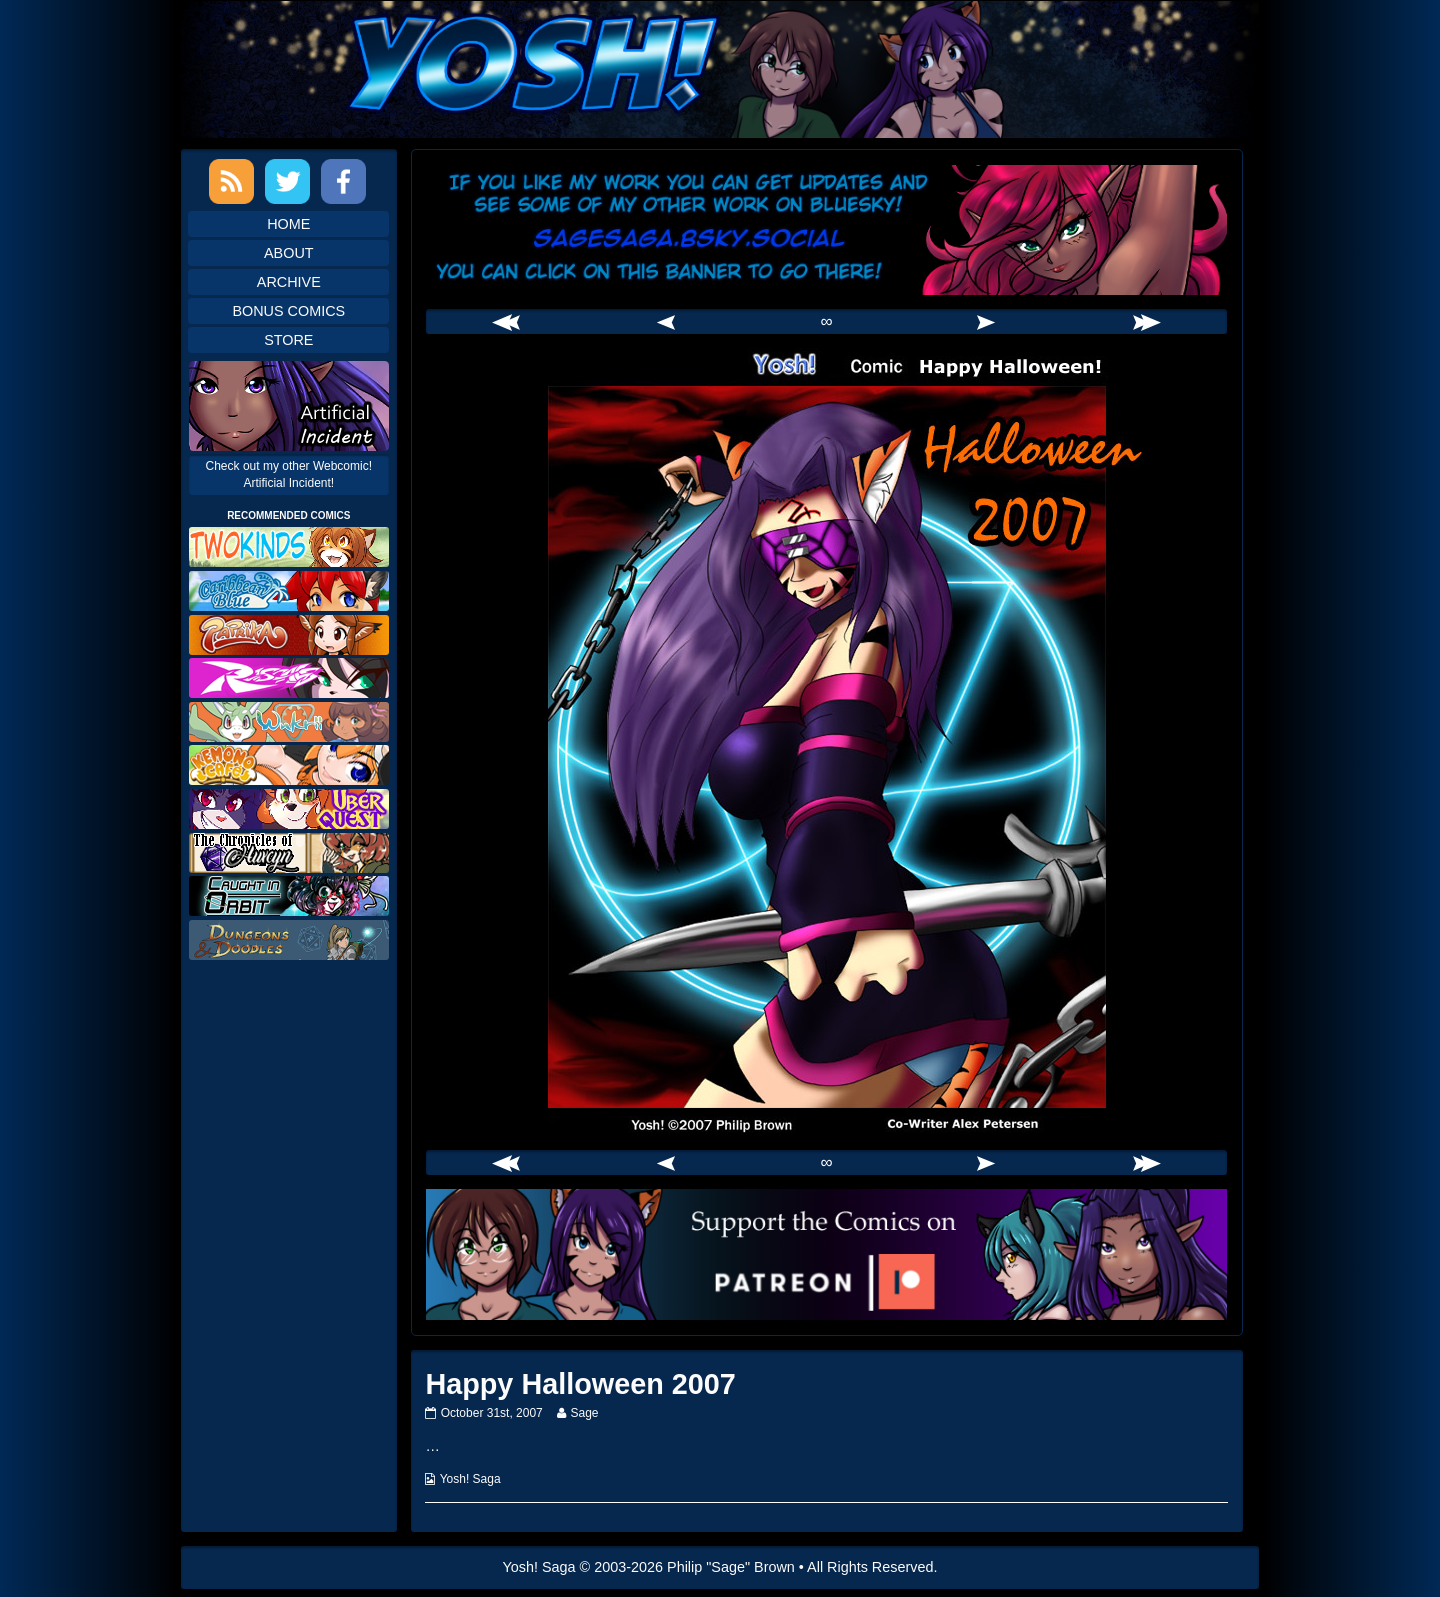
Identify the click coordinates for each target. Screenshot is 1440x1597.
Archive (289, 282)
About (289, 253)
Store (288, 340)
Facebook (343, 181)
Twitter (287, 181)
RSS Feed (231, 181)
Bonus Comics (288, 311)
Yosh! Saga (470, 1479)
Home (288, 224)
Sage (583, 1413)
